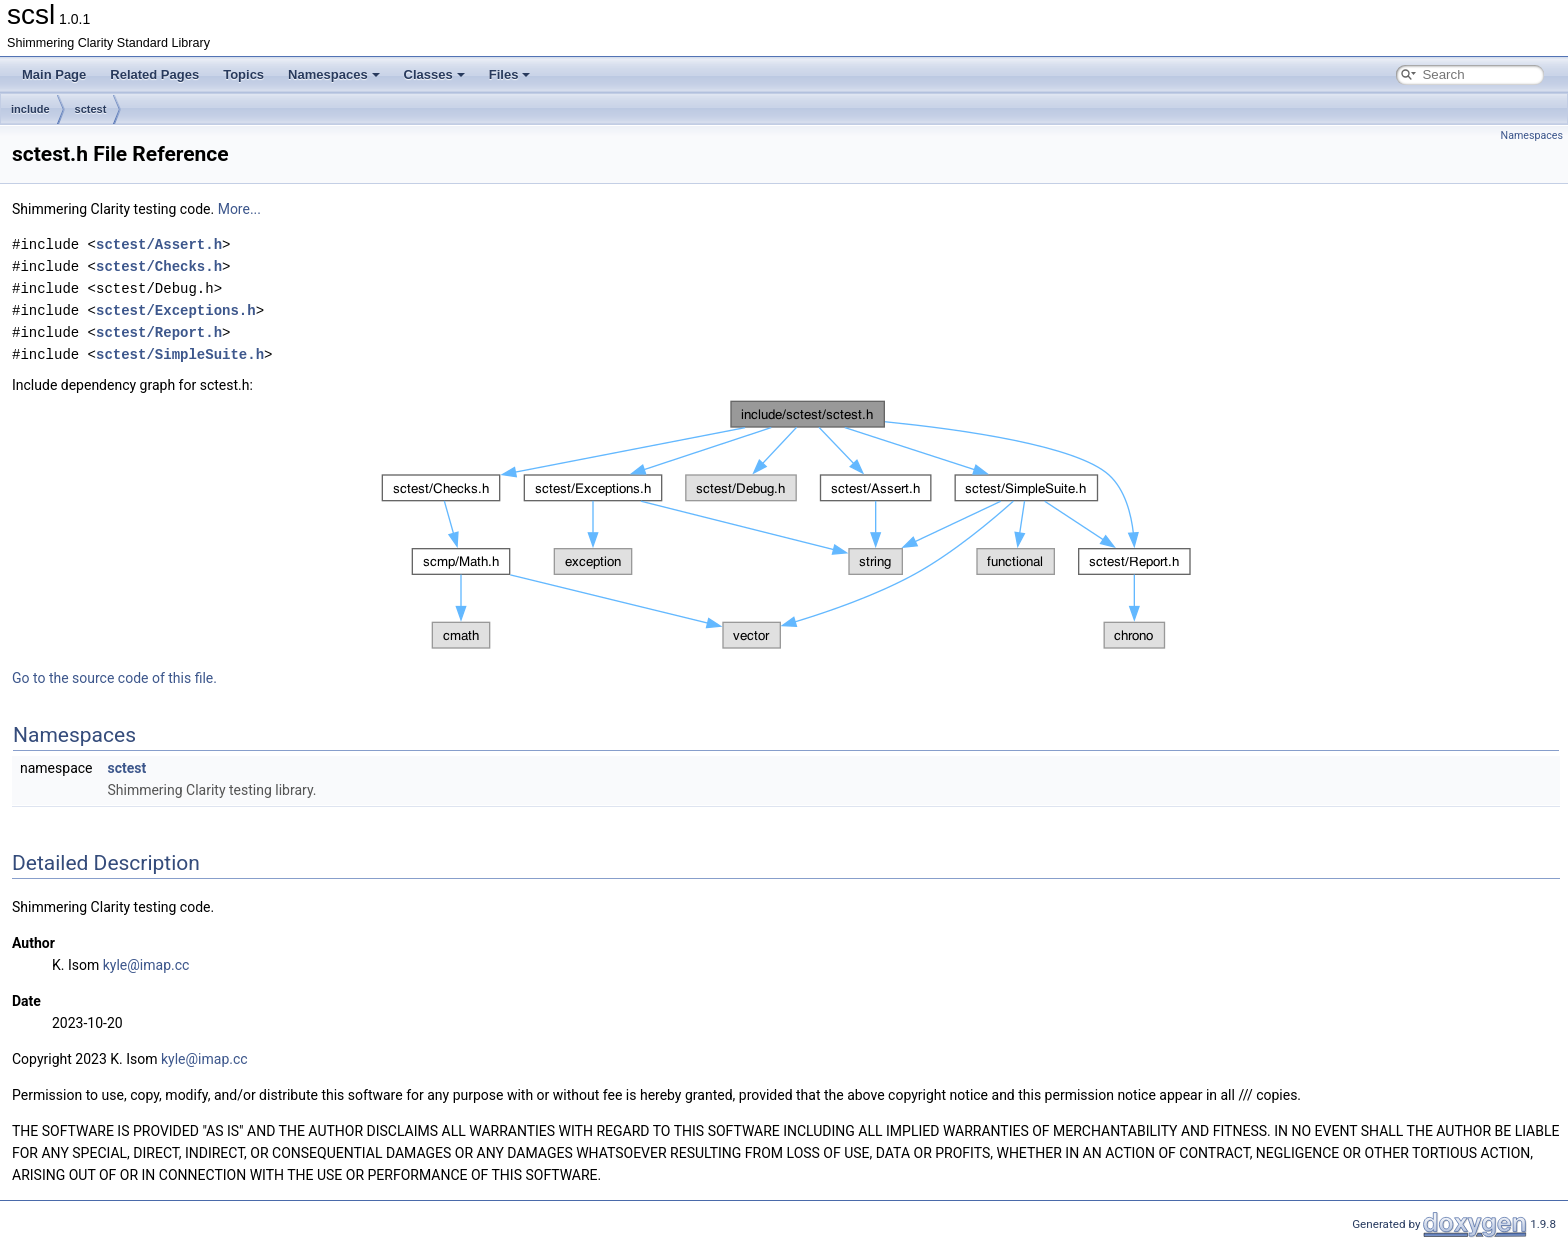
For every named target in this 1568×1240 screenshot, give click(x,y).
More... (239, 209)
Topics (243, 74)
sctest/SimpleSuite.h (180, 354)
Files (510, 74)
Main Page (54, 74)
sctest (91, 109)
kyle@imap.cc (146, 965)
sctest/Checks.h (159, 266)
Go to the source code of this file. (114, 678)
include (30, 109)
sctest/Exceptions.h (176, 310)
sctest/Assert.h (159, 244)
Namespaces (334, 74)
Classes (434, 74)
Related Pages (154, 74)
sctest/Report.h (159, 332)
